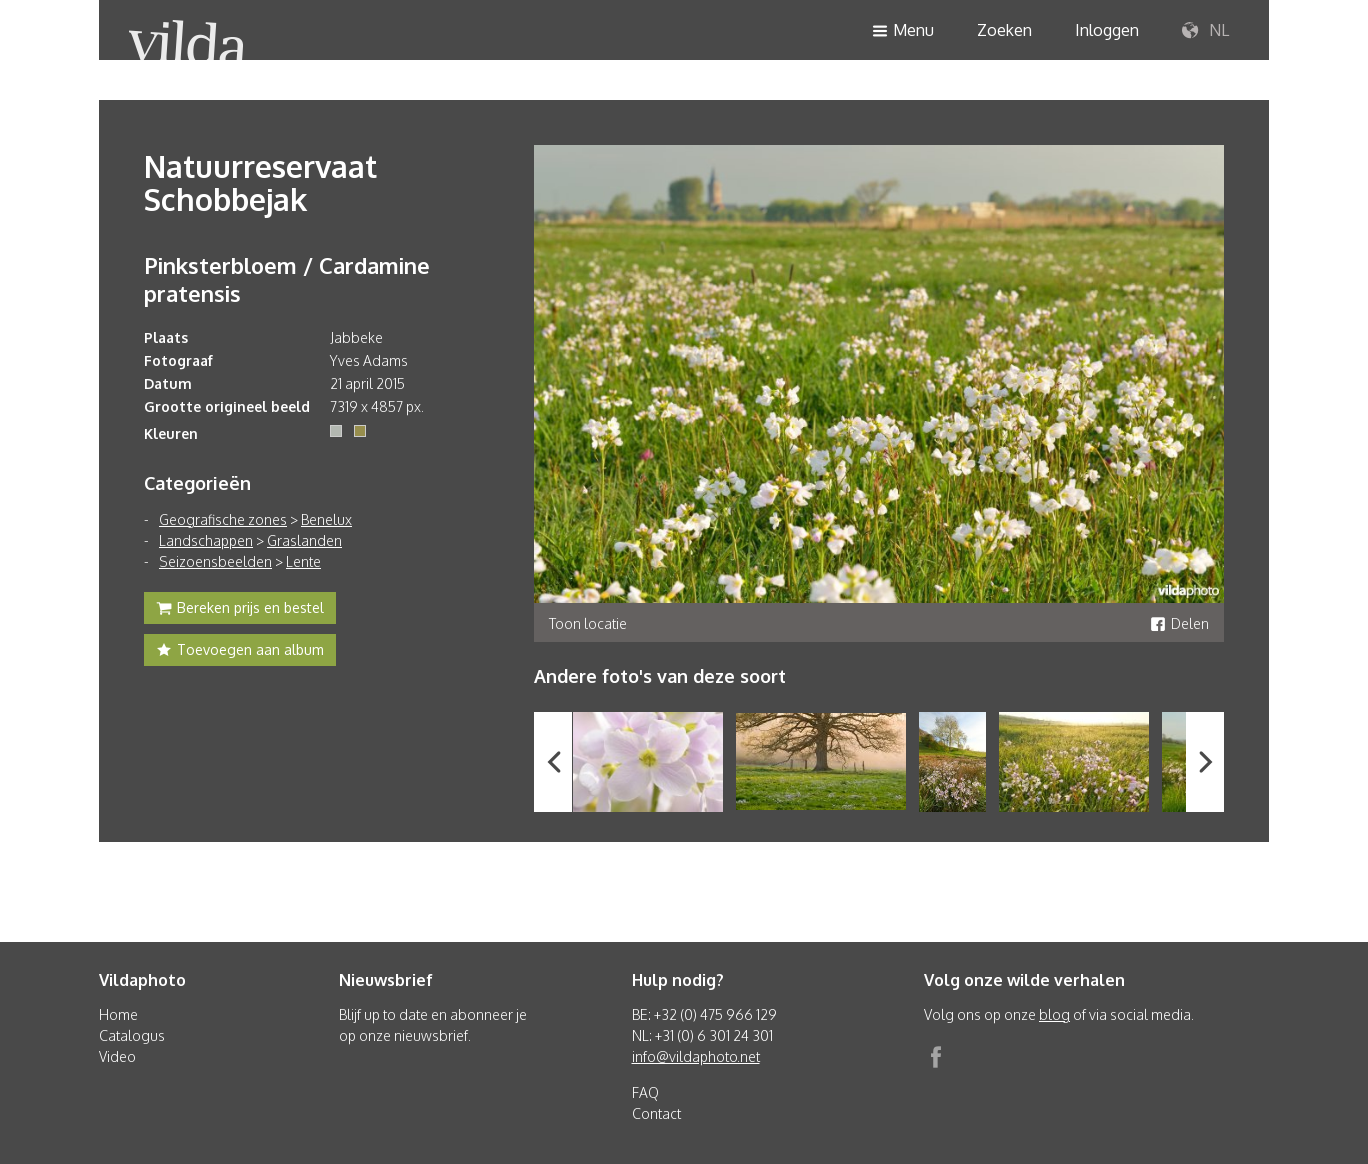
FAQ (645, 1092)
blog (1054, 1014)
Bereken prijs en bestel (240, 610)
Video (117, 1056)
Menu (903, 31)
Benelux (326, 519)
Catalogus (132, 1035)
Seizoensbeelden (215, 561)
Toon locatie (588, 623)
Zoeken (1004, 30)
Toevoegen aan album (240, 652)
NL (1205, 31)
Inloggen (1107, 30)
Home (118, 1014)
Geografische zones (223, 519)
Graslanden (304, 540)
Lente (303, 561)
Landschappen (206, 540)
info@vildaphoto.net (696, 1056)
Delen (1179, 623)
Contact (656, 1113)
